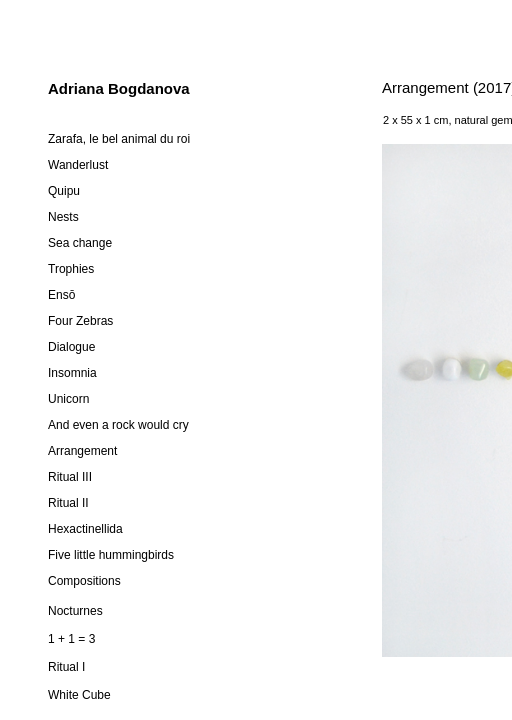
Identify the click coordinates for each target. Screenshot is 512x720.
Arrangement (82, 451)
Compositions (84, 581)
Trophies (71, 269)
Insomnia (72, 373)
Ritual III (70, 477)
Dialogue (71, 347)
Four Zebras (80, 321)
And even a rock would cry (118, 425)
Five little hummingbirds (111, 555)
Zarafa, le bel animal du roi (119, 139)
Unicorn (68, 399)
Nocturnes (75, 611)
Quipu (64, 191)
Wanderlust (78, 165)
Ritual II (68, 503)
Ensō (61, 295)
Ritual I (66, 667)
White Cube (79, 695)
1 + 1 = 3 (71, 639)
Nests (63, 217)
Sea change (80, 243)
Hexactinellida (85, 529)
